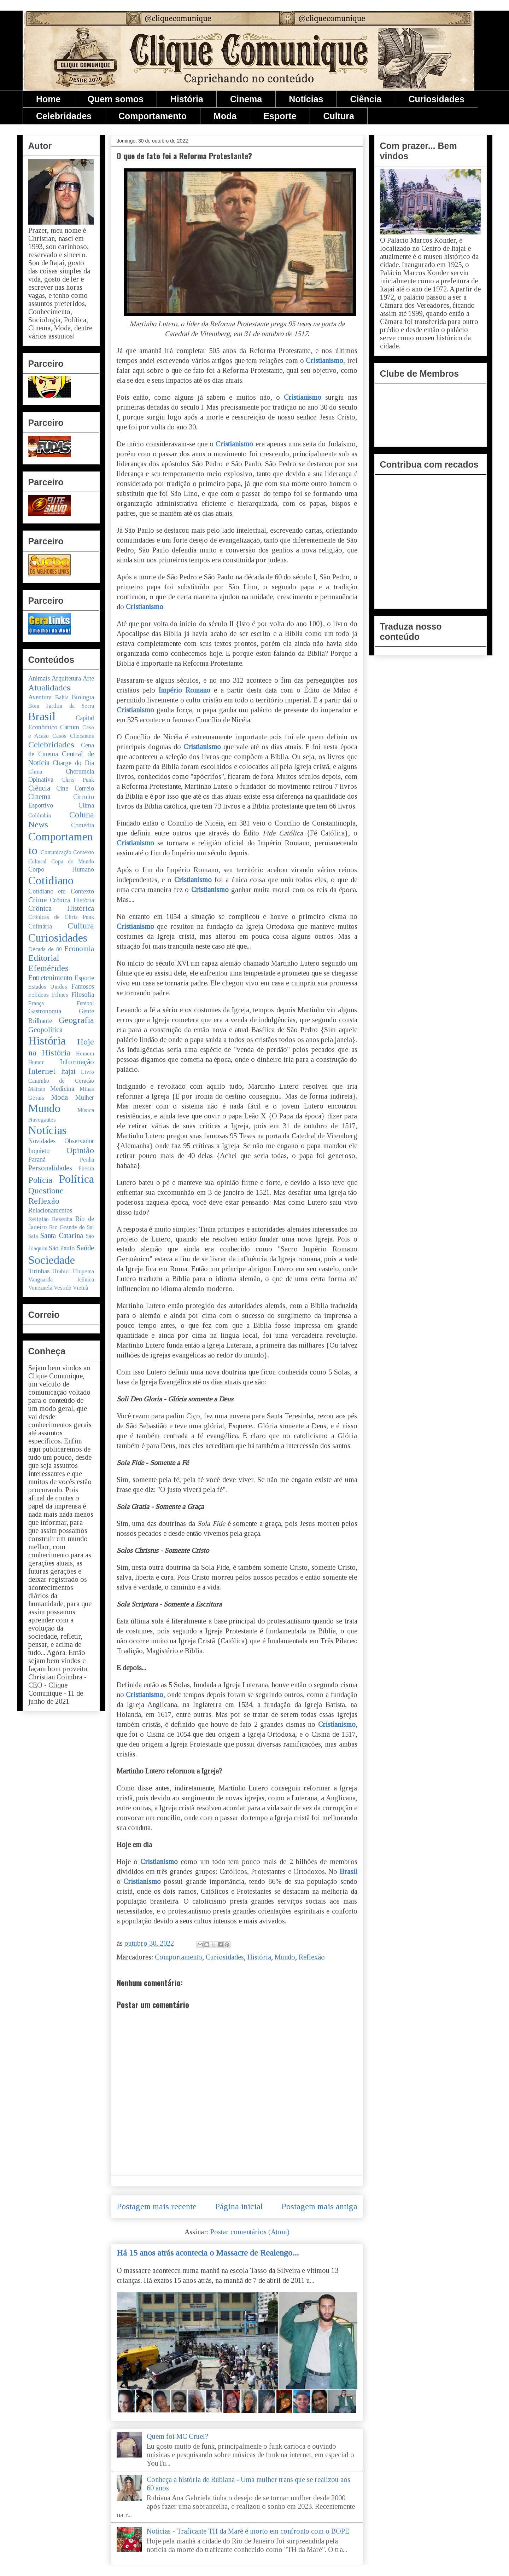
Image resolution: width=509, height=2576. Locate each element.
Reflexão (312, 1957)
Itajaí (68, 1071)
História (186, 99)
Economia (79, 949)
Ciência (366, 99)
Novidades (41, 1141)
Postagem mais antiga (319, 2206)
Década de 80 (45, 949)
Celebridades (64, 116)
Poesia (86, 1168)
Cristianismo (324, 360)
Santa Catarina (61, 1235)
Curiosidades (436, 99)
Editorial (43, 957)
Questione (46, 1190)
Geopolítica (45, 1030)
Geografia (76, 1020)
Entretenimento (50, 978)
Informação (77, 1062)
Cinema (246, 99)
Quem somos (115, 99)
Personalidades (50, 1168)
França (36, 1003)
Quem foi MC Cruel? (177, 2436)
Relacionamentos (50, 1210)
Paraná (37, 1159)
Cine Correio (75, 788)
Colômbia (39, 815)
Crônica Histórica (61, 908)
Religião (38, 1219)
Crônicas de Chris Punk (61, 917)
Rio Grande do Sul (71, 1227)
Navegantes (42, 1120)
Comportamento (152, 116)
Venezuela (40, 1288)
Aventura (40, 697)
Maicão (36, 1089)
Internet (41, 1071)
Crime (37, 900)
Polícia (40, 1180)
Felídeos (38, 995)
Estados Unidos (48, 987)
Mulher (84, 1097)
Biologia (83, 697)
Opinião (80, 1150)
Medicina (62, 1088)
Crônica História (72, 900)
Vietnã (80, 1288)
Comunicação (56, 852)
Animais (39, 678)
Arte (88, 678)
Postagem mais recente (157, 2206)
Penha (87, 1160)
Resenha (62, 1219)
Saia (33, 1236)
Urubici (61, 1271)
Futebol (85, 1003)
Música (85, 1110)
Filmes (60, 995)
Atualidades (49, 687)
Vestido (62, 1288)
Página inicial (239, 2206)
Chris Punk (78, 780)
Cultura (338, 116)
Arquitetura (66, 678)
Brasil (348, 1871)
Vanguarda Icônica (61, 1280)
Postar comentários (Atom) (249, 2232)
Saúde (85, 1248)
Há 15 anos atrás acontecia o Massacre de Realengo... (208, 2252)
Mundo (285, 1957)
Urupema (83, 1271)
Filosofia (82, 994)
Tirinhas (38, 1271)
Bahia (62, 697)
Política (76, 1179)
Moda (224, 116)
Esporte (279, 116)
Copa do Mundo (72, 861)
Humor (36, 1062)
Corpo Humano (61, 869)
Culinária (40, 926)
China (35, 772)
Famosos (82, 986)
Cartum (69, 727)
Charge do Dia (73, 762)
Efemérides (48, 968)
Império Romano (184, 690)
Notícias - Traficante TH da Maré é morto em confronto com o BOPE (248, 2531)
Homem (85, 1053)
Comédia (82, 825)
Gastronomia (44, 1011)
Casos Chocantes (73, 736)
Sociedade (51, 1260)
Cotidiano (51, 880)
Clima (86, 805)
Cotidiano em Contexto (61, 891)
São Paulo (62, 1248)
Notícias (306, 99)
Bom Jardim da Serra (61, 706)
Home (48, 99)
